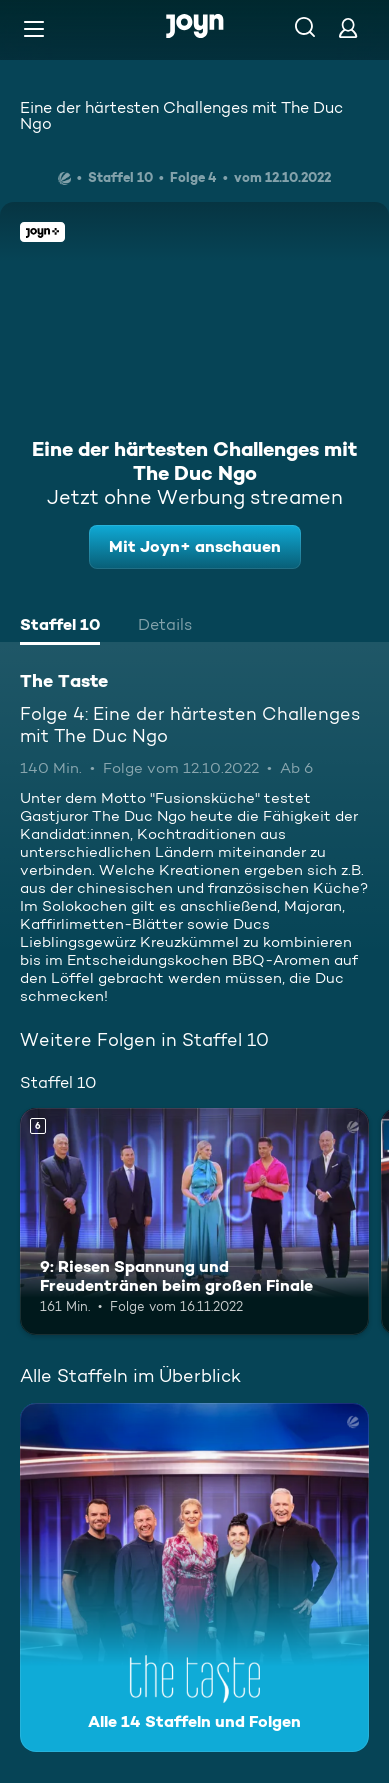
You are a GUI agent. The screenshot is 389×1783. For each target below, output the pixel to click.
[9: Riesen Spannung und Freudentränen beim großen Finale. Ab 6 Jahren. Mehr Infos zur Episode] (194, 1221)
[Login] (348, 27)
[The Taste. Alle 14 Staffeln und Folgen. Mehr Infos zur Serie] (194, 1577)
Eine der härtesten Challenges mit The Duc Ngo (181, 115)
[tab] (60, 627)
